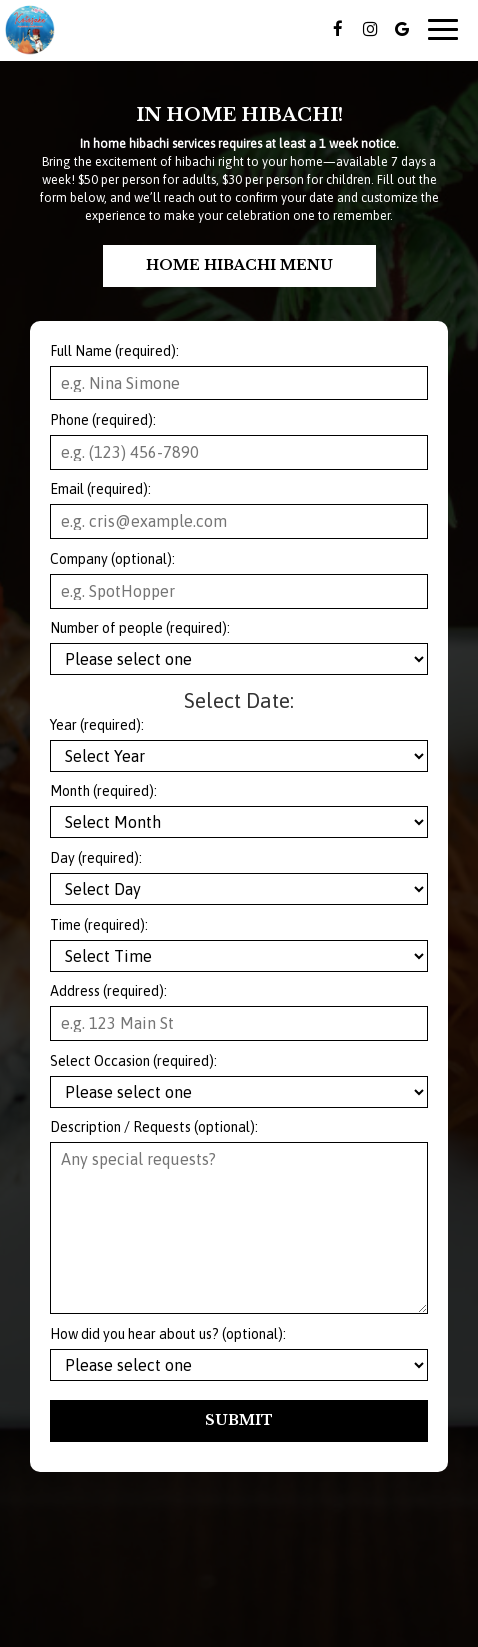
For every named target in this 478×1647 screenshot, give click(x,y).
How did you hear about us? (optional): (168, 1334)
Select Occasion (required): (133, 1061)
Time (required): (99, 925)
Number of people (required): (140, 628)
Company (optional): (112, 559)
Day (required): (96, 858)
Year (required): (97, 725)
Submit (239, 1420)
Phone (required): (103, 420)
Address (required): (108, 991)
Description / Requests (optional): (154, 1127)
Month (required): (103, 791)
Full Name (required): (114, 351)
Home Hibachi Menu (239, 265)
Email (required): (100, 489)
